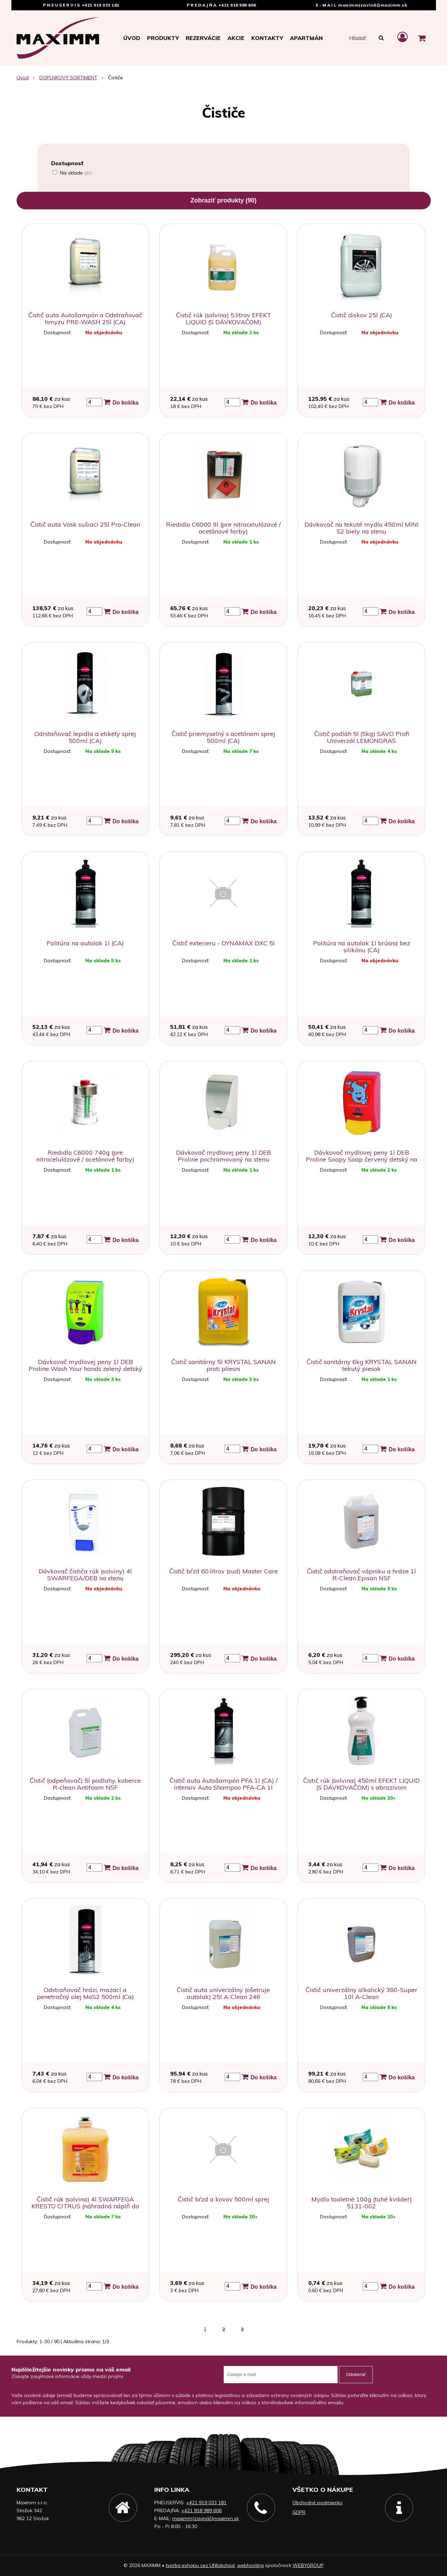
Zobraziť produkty (224, 200)
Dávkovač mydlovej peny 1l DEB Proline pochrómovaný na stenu (223, 1155)
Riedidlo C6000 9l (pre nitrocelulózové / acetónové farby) (223, 527)
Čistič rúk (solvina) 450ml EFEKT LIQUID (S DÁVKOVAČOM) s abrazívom (361, 1784)
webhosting (250, 2565)
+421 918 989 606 (237, 5)
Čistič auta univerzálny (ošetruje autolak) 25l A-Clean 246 (223, 1993)
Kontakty (267, 37)
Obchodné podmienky (317, 2502)
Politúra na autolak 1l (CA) (85, 943)
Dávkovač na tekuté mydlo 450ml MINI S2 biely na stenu (361, 527)
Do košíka (121, 402)
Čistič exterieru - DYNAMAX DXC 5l (223, 943)
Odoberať (356, 2374)
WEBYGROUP (308, 2565)
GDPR (298, 2512)
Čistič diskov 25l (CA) (361, 315)
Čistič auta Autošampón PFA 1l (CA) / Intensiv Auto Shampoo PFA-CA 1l (223, 1784)
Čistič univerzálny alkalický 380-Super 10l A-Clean (361, 1993)
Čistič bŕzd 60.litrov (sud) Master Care (223, 1571)
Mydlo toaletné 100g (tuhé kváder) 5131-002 (361, 2202)
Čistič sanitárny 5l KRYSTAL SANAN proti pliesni (223, 1365)
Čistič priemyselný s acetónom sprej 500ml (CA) (223, 737)
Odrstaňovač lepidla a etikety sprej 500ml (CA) (85, 737)
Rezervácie (203, 37)
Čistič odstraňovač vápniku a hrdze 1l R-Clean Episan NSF (361, 1574)
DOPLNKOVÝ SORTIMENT (68, 77)
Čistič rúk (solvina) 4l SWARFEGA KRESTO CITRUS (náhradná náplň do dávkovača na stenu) (85, 2206)
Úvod (131, 37)
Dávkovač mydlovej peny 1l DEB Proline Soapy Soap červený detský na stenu (361, 1159)
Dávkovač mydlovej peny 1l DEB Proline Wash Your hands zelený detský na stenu (85, 1369)
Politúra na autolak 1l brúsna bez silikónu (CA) (361, 946)
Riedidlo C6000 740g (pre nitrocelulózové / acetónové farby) (85, 1155)
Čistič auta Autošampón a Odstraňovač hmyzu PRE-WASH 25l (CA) (85, 318)
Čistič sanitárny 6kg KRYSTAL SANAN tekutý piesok (362, 1365)
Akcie (235, 37)
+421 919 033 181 (100, 5)
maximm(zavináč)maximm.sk (372, 5)
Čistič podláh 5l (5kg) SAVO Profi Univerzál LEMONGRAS (361, 737)
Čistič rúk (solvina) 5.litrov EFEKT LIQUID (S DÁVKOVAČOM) (223, 318)
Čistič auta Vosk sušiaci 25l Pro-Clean (85, 524)
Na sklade (76, 173)
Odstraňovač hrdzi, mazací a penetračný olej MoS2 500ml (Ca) (85, 1993)
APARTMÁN (306, 37)
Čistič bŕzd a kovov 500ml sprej (223, 2199)
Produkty (163, 37)
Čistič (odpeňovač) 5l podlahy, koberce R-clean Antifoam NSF (85, 1784)
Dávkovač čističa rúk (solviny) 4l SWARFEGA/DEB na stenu (85, 1574)
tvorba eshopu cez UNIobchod (200, 2565)
